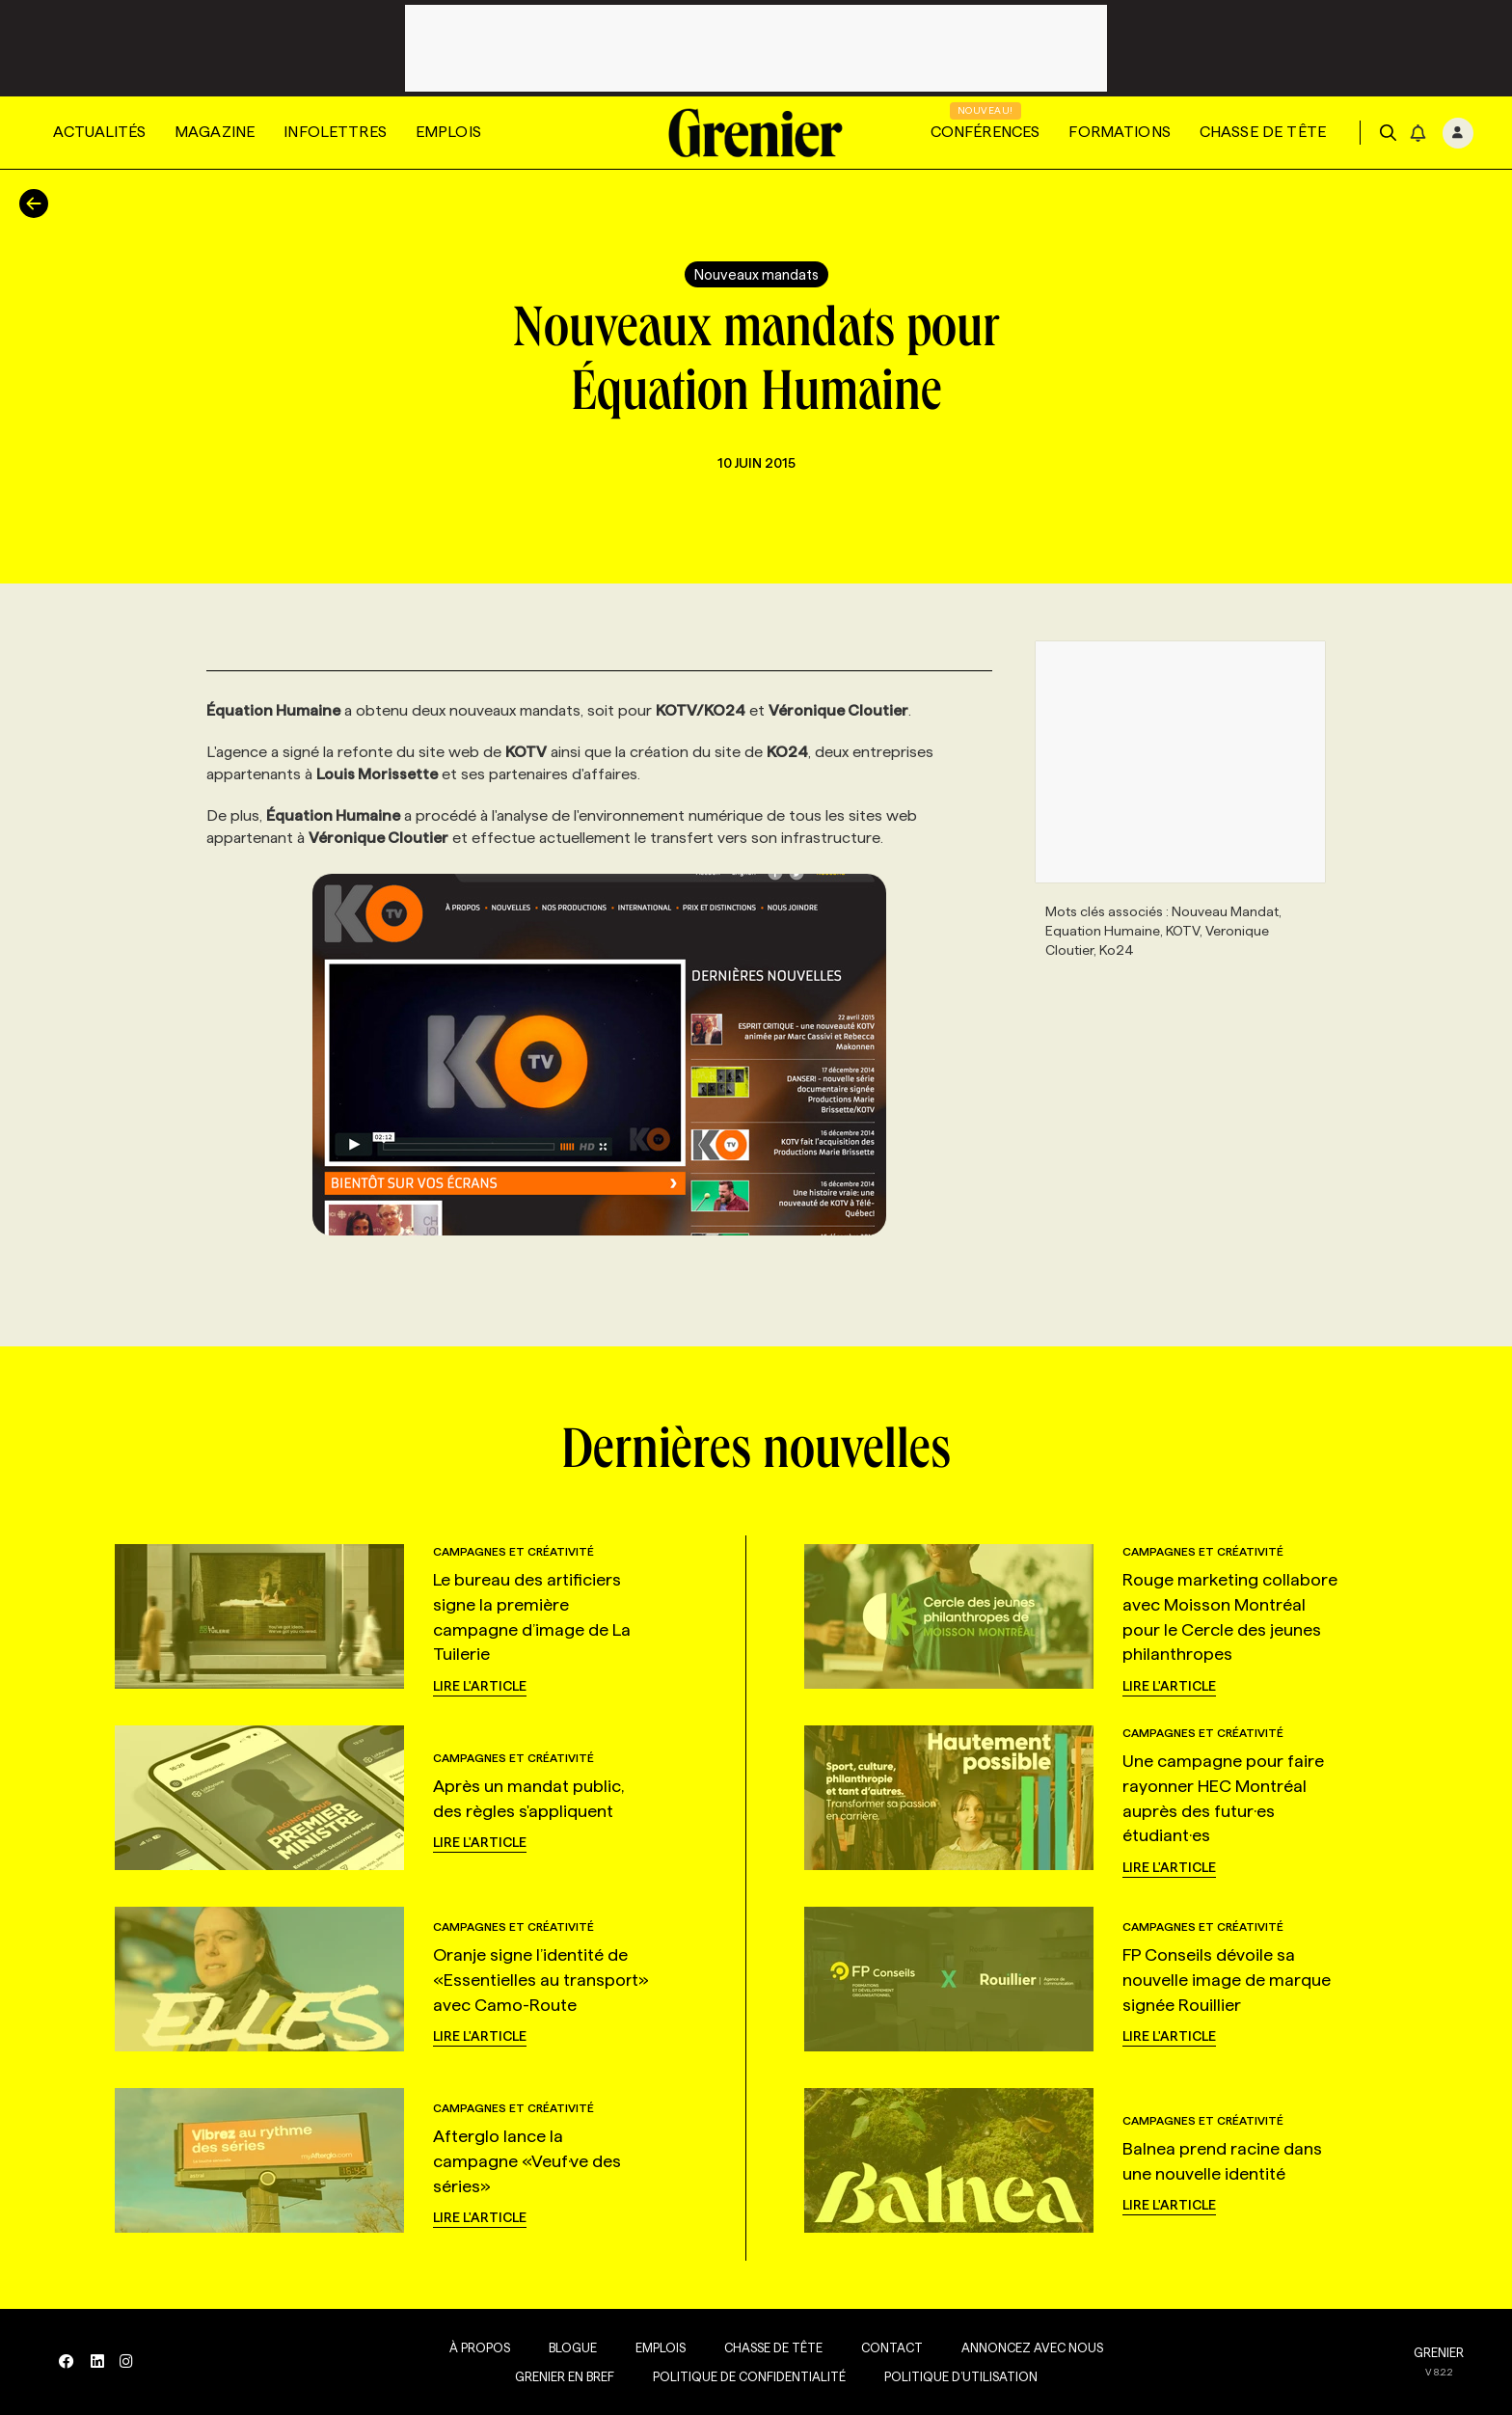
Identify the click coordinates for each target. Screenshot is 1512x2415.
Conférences (985, 131)
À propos (476, 2347)
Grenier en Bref (560, 2376)
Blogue (569, 2347)
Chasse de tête (1263, 131)
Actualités (99, 131)
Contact (888, 2347)
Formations (1119, 131)
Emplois (448, 131)
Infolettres (335, 131)
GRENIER (1439, 2352)
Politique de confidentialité (745, 2376)
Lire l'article (479, 1686)
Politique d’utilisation (957, 2376)
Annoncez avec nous (1028, 2347)
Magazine (215, 131)
